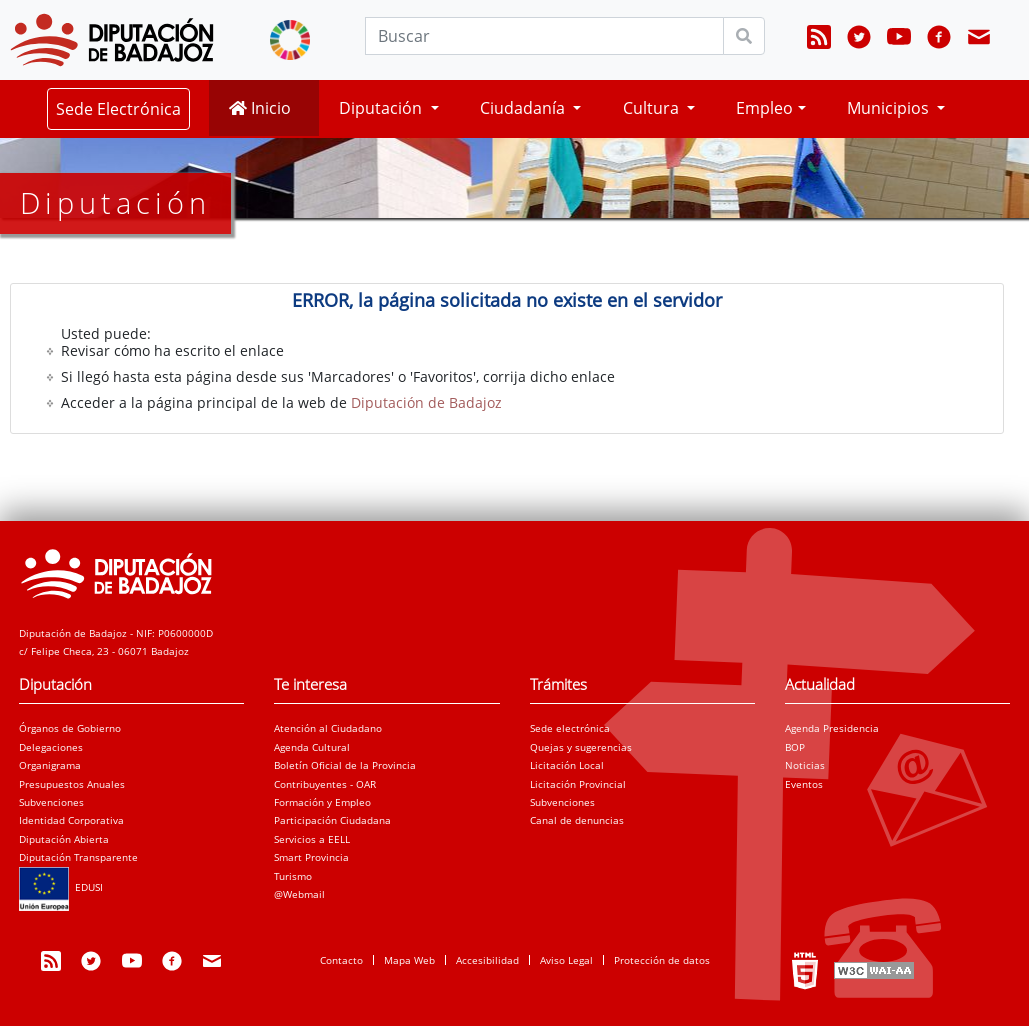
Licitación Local (567, 765)
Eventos (804, 784)
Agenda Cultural (312, 747)
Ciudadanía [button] (524, 108)
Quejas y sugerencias (581, 747)
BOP (795, 747)
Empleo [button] (764, 108)
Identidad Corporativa (71, 820)
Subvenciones (51, 802)
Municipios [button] (890, 108)
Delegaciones (51, 747)
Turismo (293, 876)
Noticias (805, 765)
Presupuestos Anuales (72, 784)
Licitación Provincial (578, 784)
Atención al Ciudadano (328, 728)
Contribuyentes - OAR (325, 784)
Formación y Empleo (322, 802)
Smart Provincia (311, 857)
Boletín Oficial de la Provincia (345, 765)
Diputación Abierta (64, 839)
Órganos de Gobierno (70, 728)
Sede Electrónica (118, 109)
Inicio (260, 108)
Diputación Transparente (78, 857)
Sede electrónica (570, 728)
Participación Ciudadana (332, 820)
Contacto (341, 960)
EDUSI (61, 887)
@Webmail (299, 894)
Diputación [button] (382, 108)
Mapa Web (409, 960)
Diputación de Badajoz (426, 402)
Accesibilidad (487, 960)
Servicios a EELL (312, 839)
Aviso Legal (566, 960)
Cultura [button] (653, 108)
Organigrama (50, 765)
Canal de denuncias (577, 820)
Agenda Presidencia (832, 728)
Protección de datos (662, 960)
